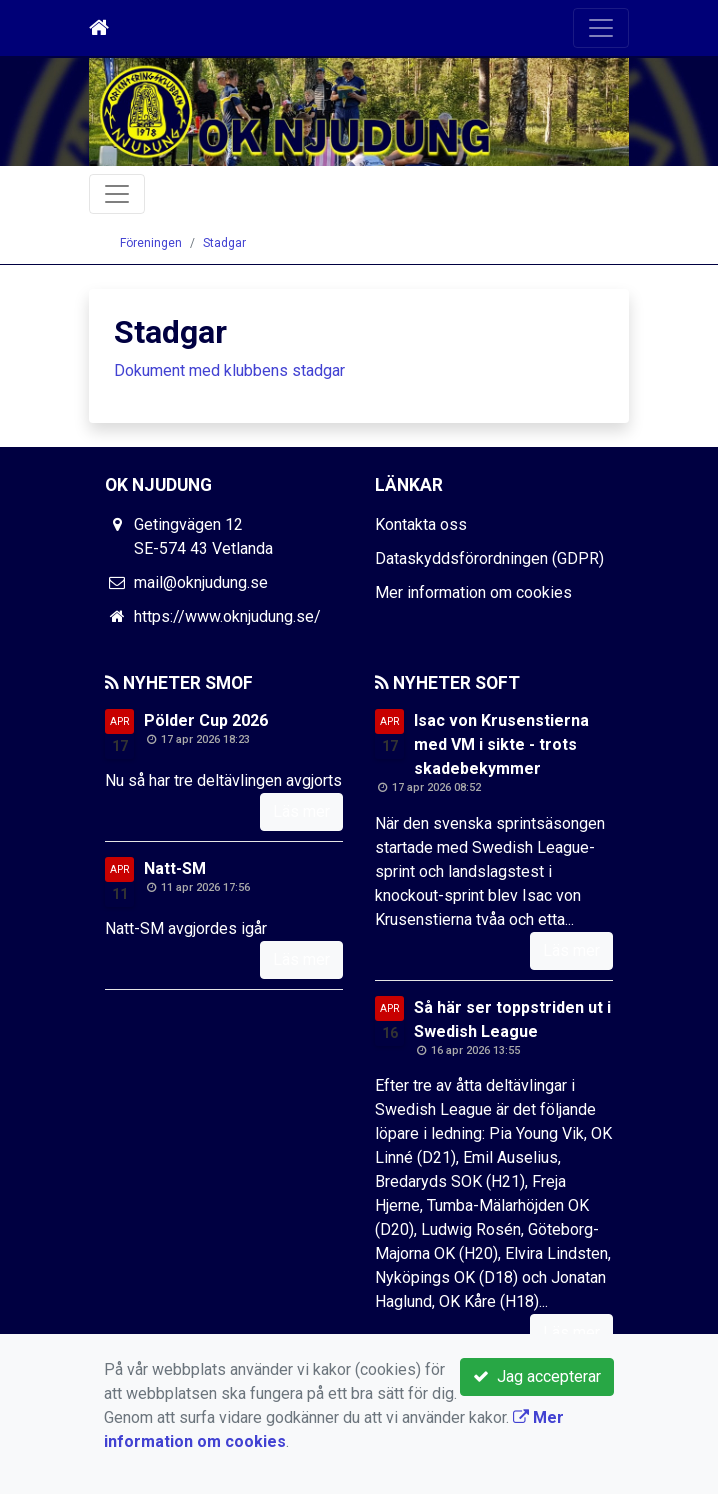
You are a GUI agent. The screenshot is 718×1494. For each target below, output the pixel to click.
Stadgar (224, 243)
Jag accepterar (537, 1376)
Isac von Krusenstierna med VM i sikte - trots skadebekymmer (501, 744)
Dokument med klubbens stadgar (229, 370)
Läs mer (301, 811)
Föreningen (151, 243)
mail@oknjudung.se (201, 582)
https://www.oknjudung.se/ (227, 616)
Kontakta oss (421, 524)
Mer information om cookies (473, 592)
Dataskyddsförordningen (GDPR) (489, 558)
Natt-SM (175, 868)
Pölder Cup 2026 (206, 720)
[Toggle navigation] (601, 28)
